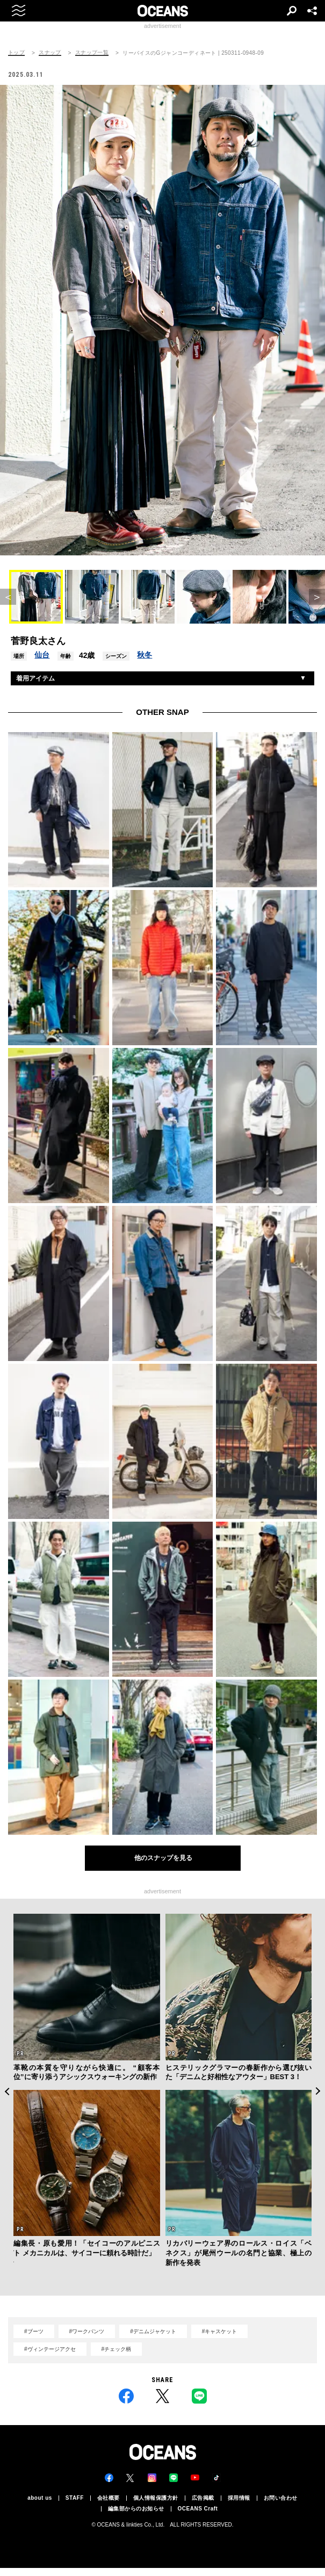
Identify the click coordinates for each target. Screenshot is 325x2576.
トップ (16, 52)
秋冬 (144, 655)
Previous (6, 2091)
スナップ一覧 (92, 52)
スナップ (50, 52)
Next (318, 2091)
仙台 (41, 655)
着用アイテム (35, 678)
